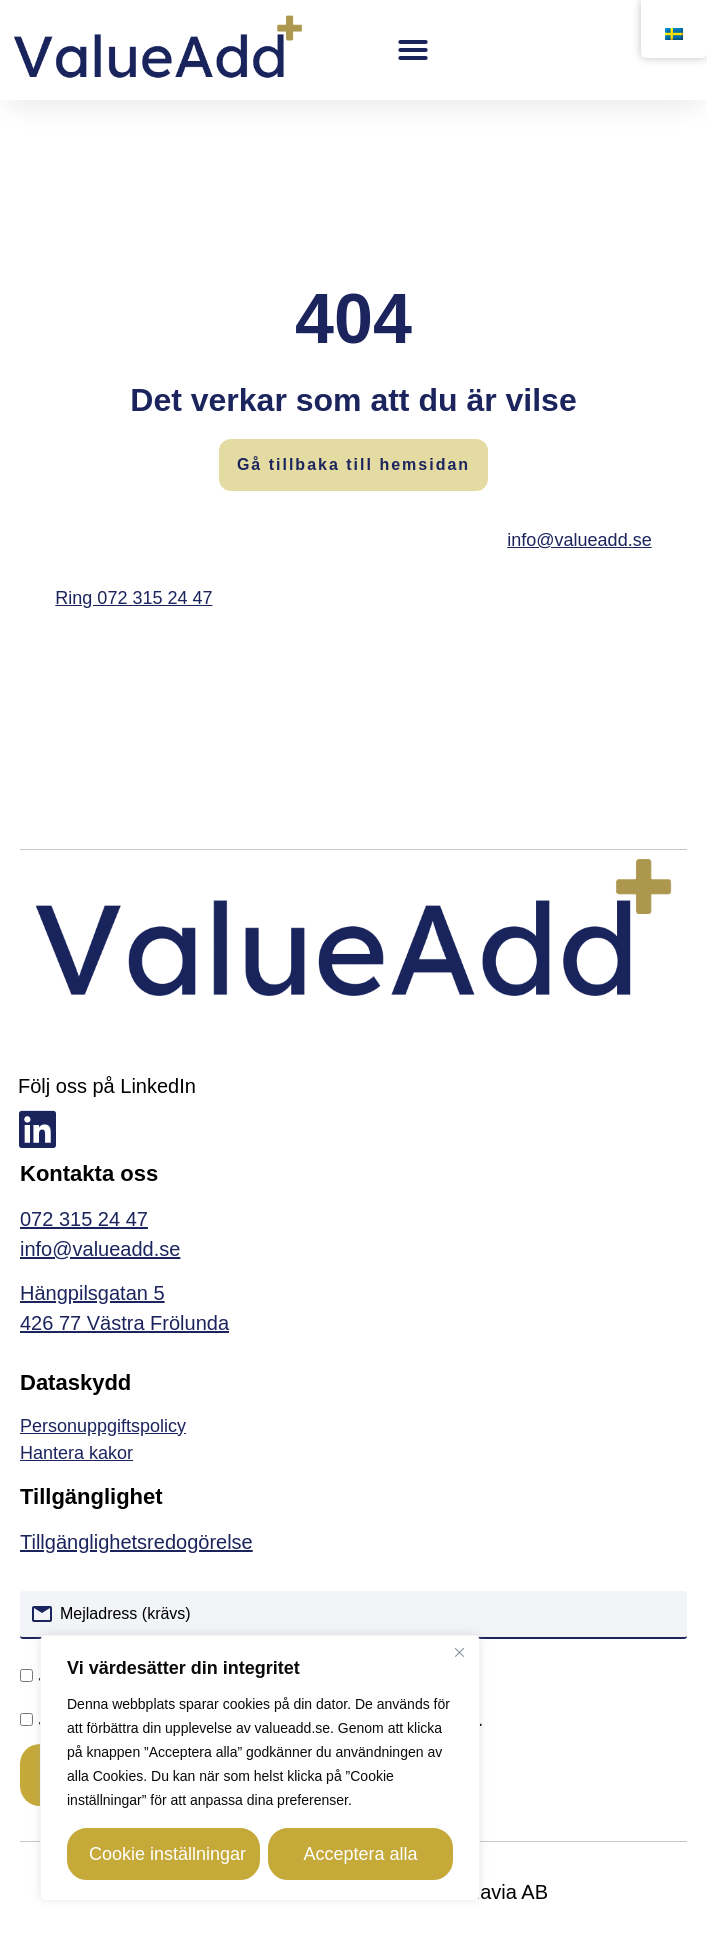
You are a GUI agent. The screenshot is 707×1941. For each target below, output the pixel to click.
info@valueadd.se (579, 540)
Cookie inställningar (167, 1854)
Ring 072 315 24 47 (133, 598)
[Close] (459, 1652)
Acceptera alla (360, 1854)
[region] (260, 1768)
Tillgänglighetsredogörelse (136, 1542)
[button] (414, 50)
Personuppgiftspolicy (103, 1426)
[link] (353, 1453)
